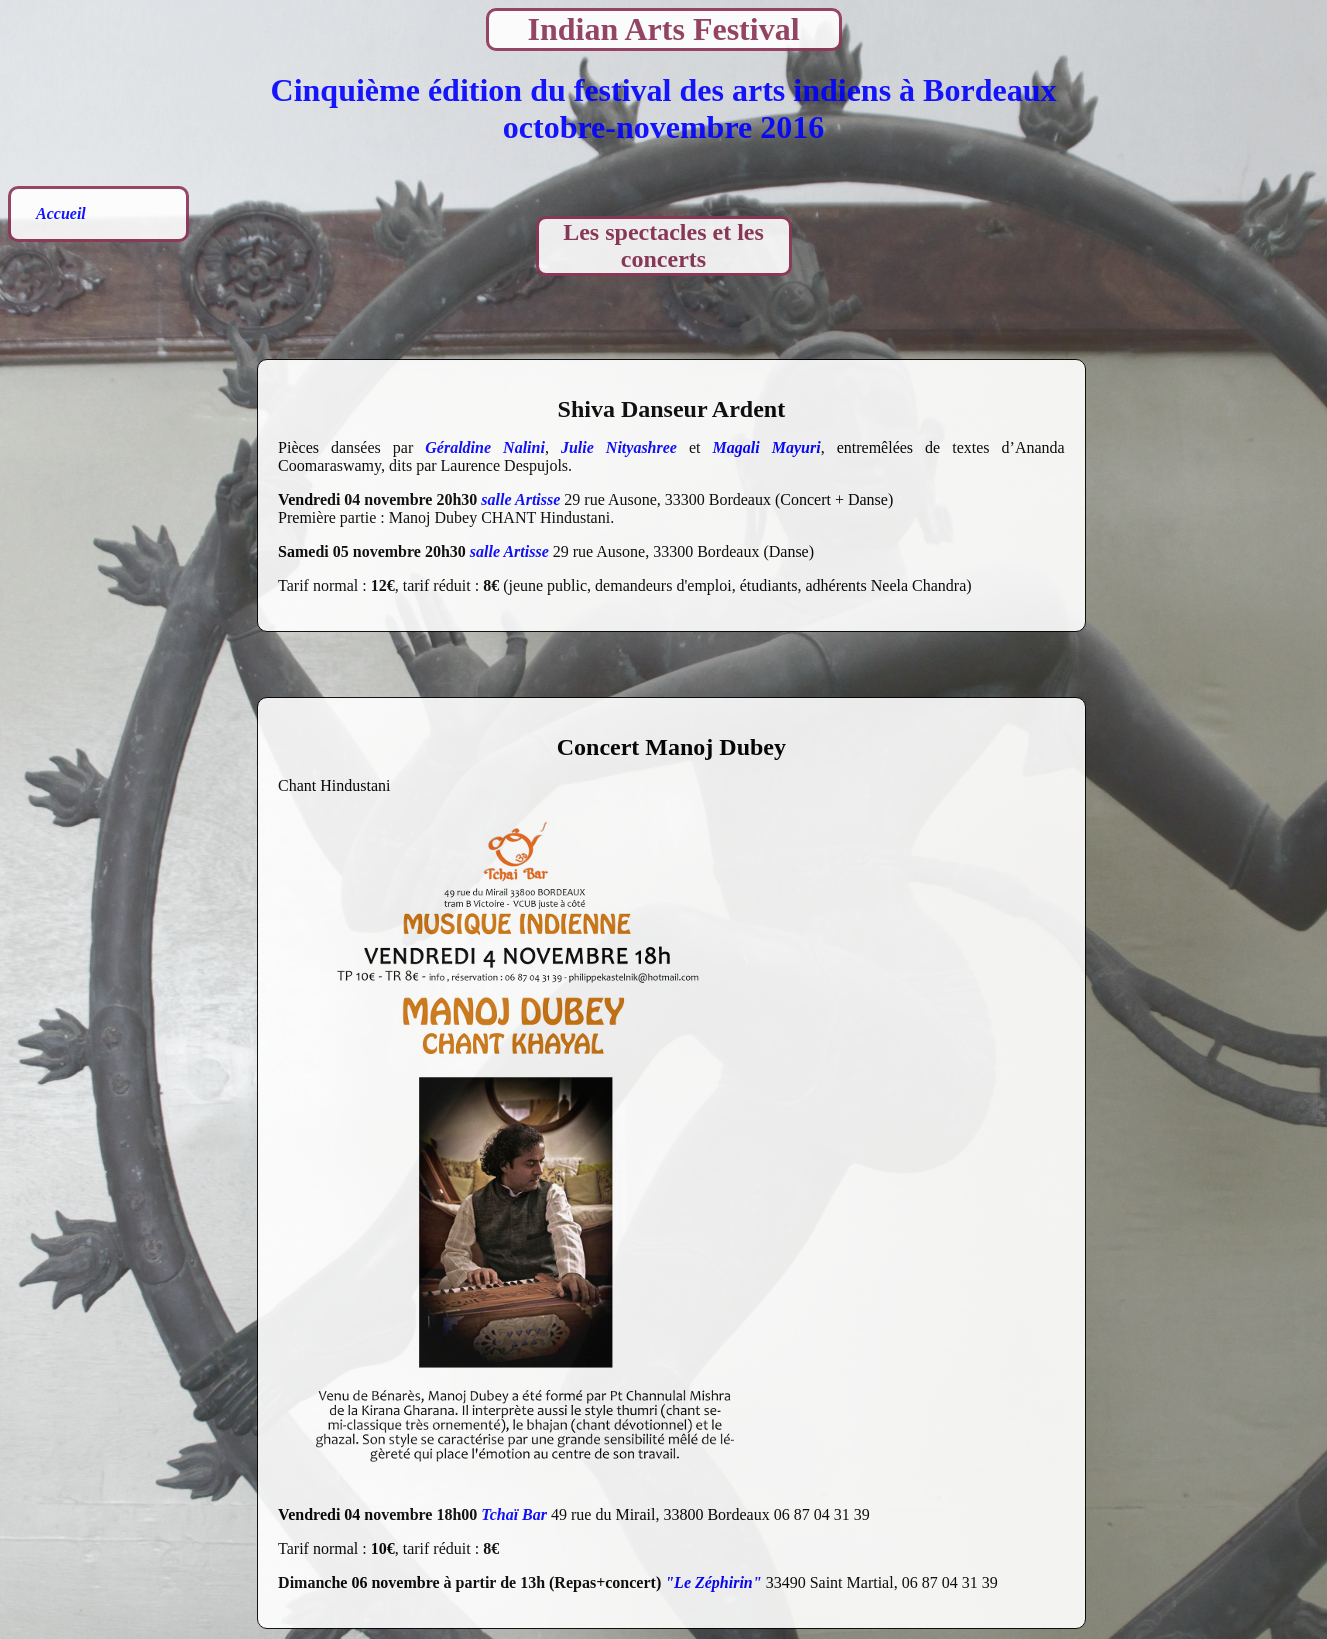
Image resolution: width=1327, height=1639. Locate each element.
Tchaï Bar (514, 1514)
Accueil (61, 213)
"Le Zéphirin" (713, 1582)
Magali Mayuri (767, 447)
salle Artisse (520, 499)
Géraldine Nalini (485, 447)
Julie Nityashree (619, 447)
